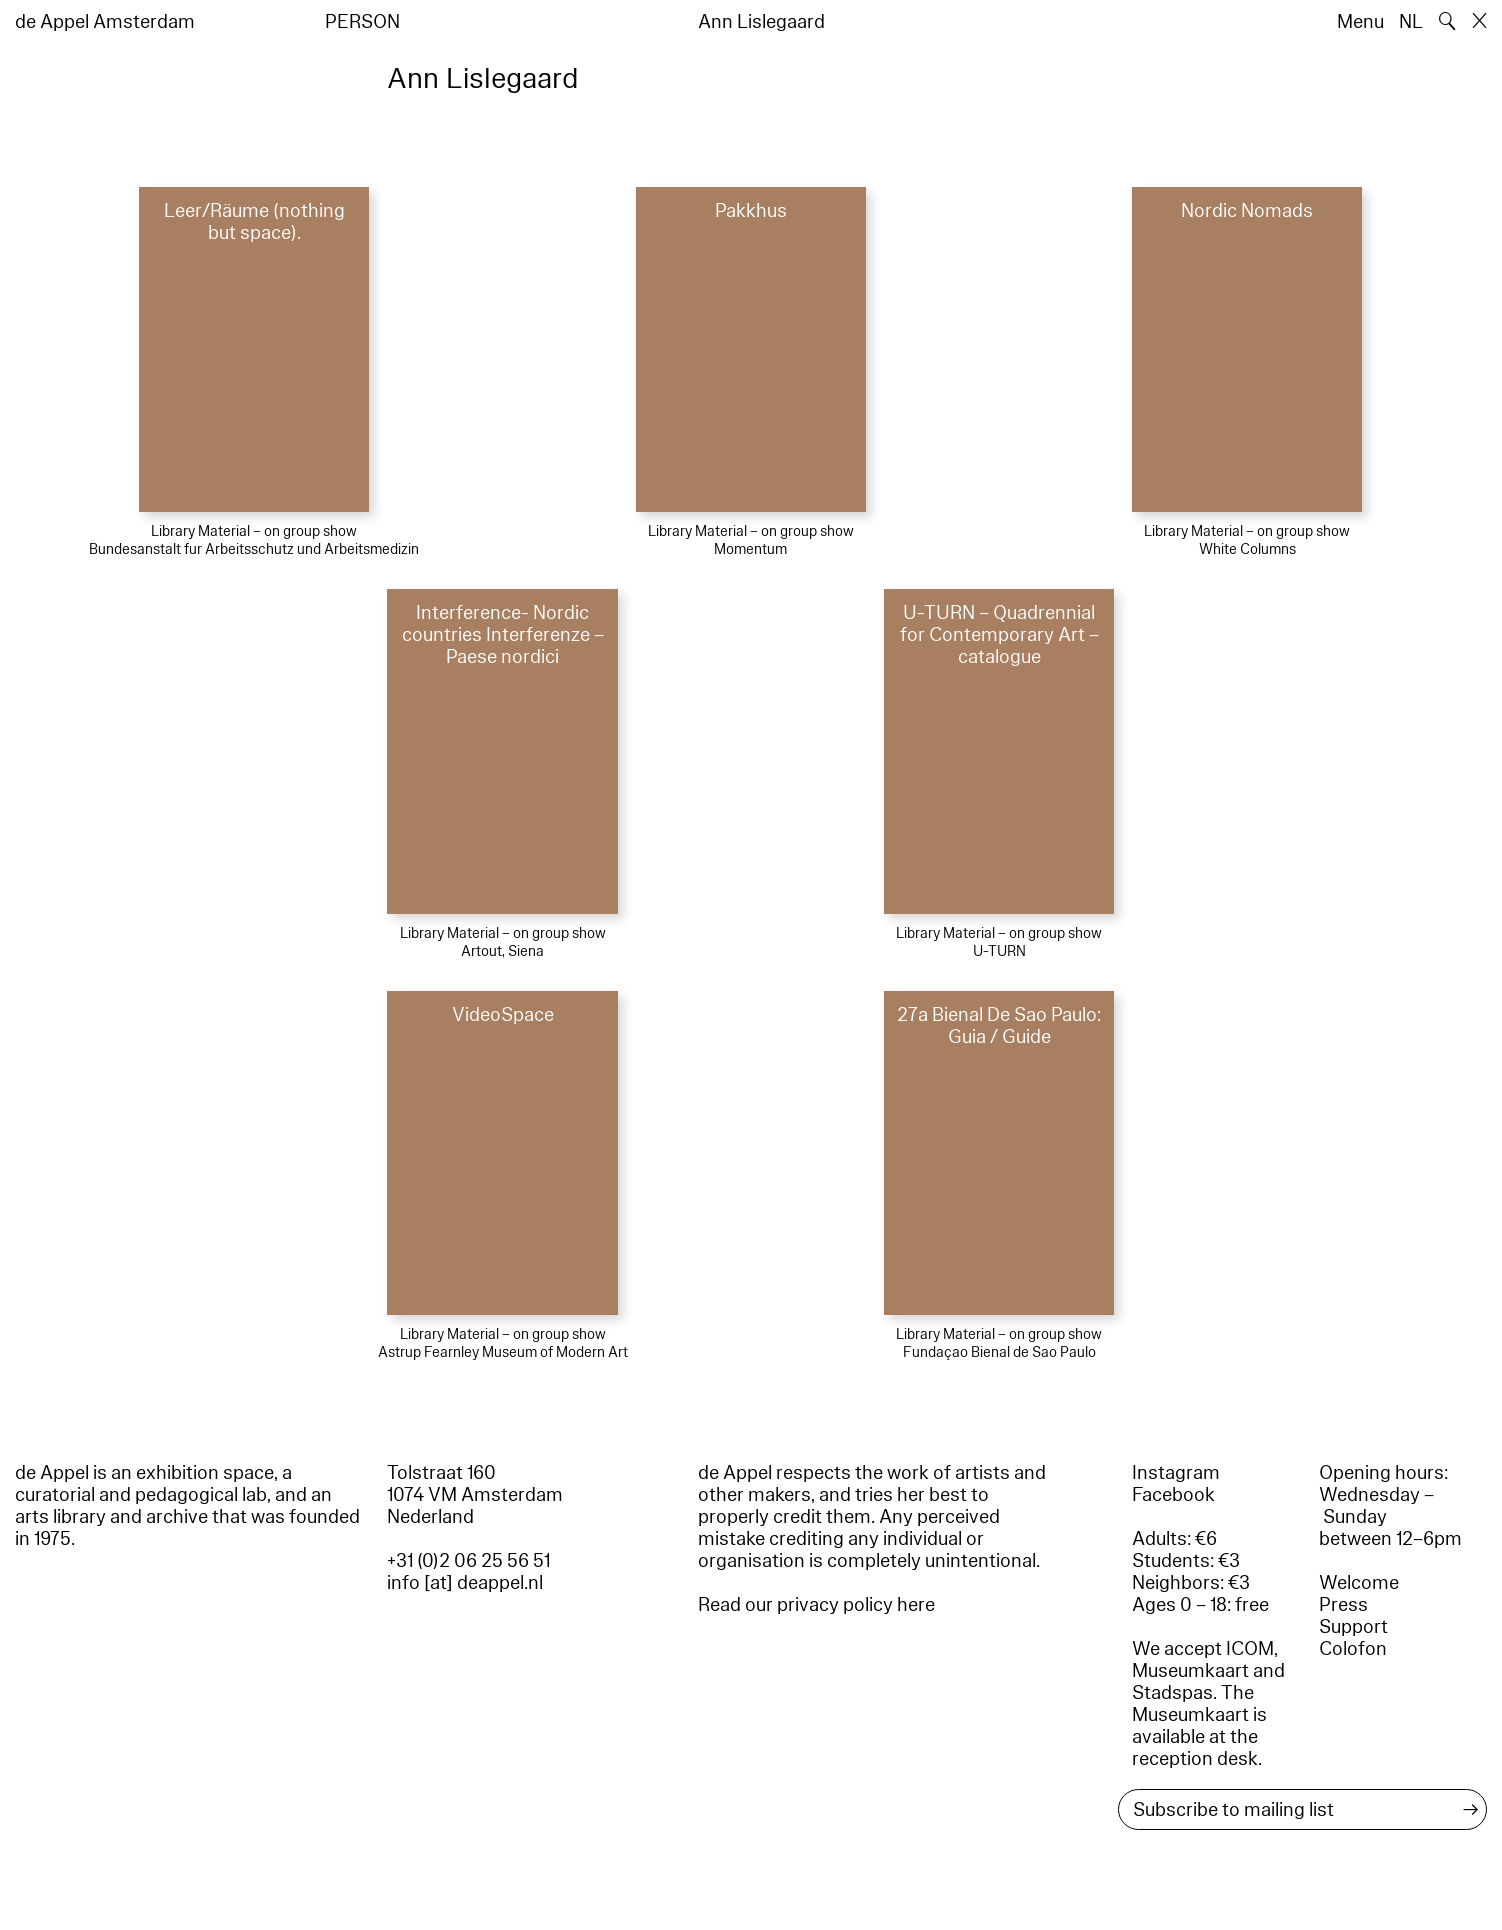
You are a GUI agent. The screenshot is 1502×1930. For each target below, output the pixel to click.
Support (1353, 1627)
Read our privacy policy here (816, 1605)
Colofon (1353, 1649)
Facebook (1173, 1495)
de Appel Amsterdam (105, 22)
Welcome (1359, 1583)
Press (1343, 1605)
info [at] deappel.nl (465, 1583)
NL (1411, 22)
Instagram (1176, 1473)
